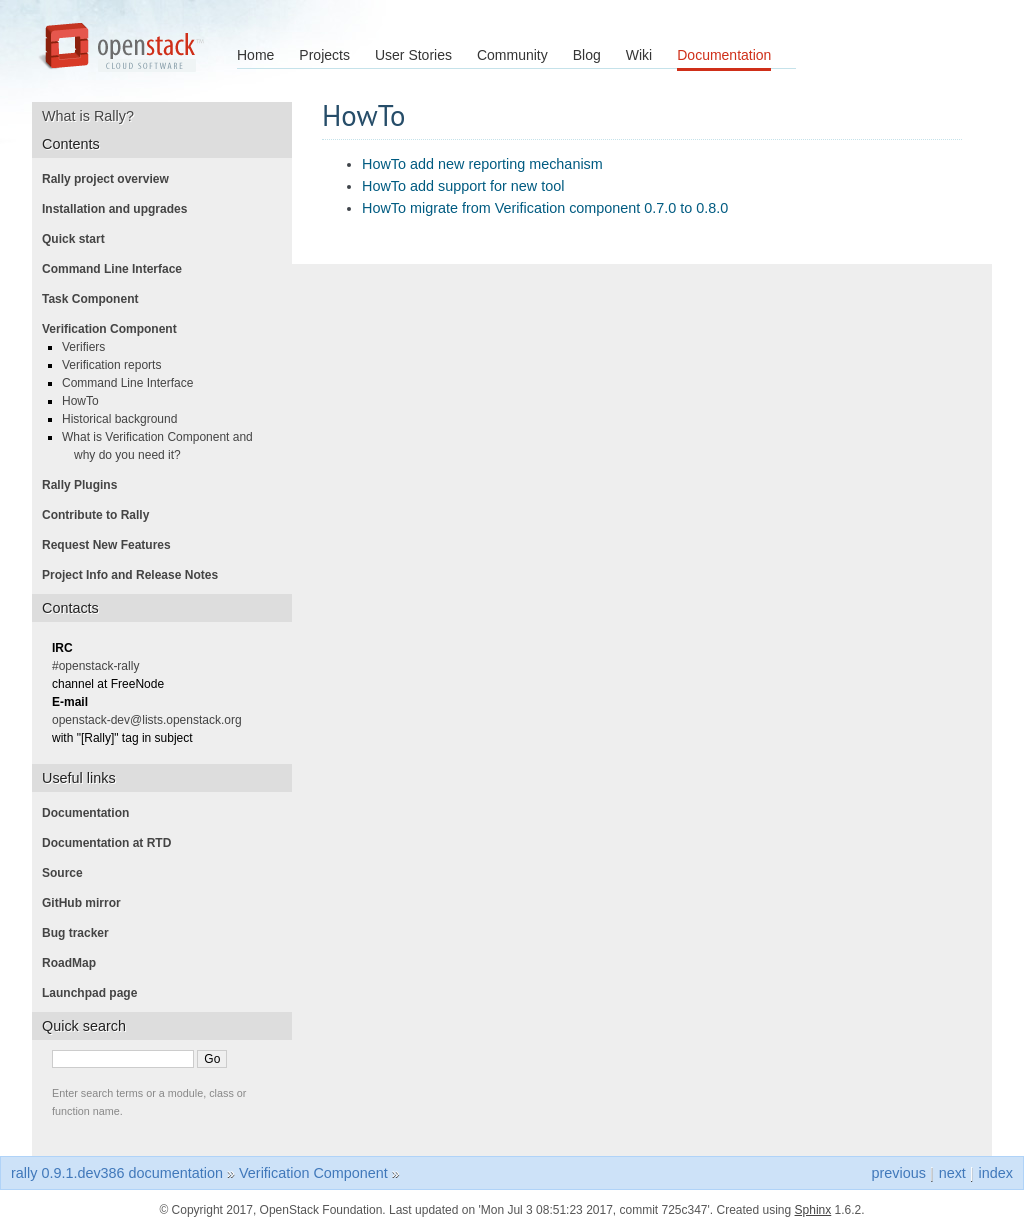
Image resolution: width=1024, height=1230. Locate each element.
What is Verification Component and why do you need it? (163, 446)
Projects (324, 55)
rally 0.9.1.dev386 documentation (117, 1173)
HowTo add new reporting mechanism (482, 164)
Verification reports (117, 365)
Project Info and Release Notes (136, 575)
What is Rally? (95, 116)
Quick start (79, 239)
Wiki (639, 55)
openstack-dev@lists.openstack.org (153, 720)
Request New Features (112, 545)
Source (68, 873)
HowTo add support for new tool (463, 186)
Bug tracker (81, 933)
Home (255, 55)
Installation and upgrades (120, 209)
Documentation (724, 55)
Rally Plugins (85, 485)
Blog (587, 55)
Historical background (125, 419)
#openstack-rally (101, 666)
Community (512, 55)
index (996, 1173)
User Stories (413, 55)
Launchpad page (95, 993)
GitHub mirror (87, 903)
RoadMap (75, 963)
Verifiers (89, 347)
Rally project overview (111, 179)
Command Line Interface (118, 269)
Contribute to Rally (101, 515)
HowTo (86, 401)
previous (898, 1173)
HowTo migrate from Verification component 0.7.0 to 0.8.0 (545, 208)
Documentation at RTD (112, 843)
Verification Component (115, 329)
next (952, 1173)
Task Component (96, 299)
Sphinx (813, 1210)
